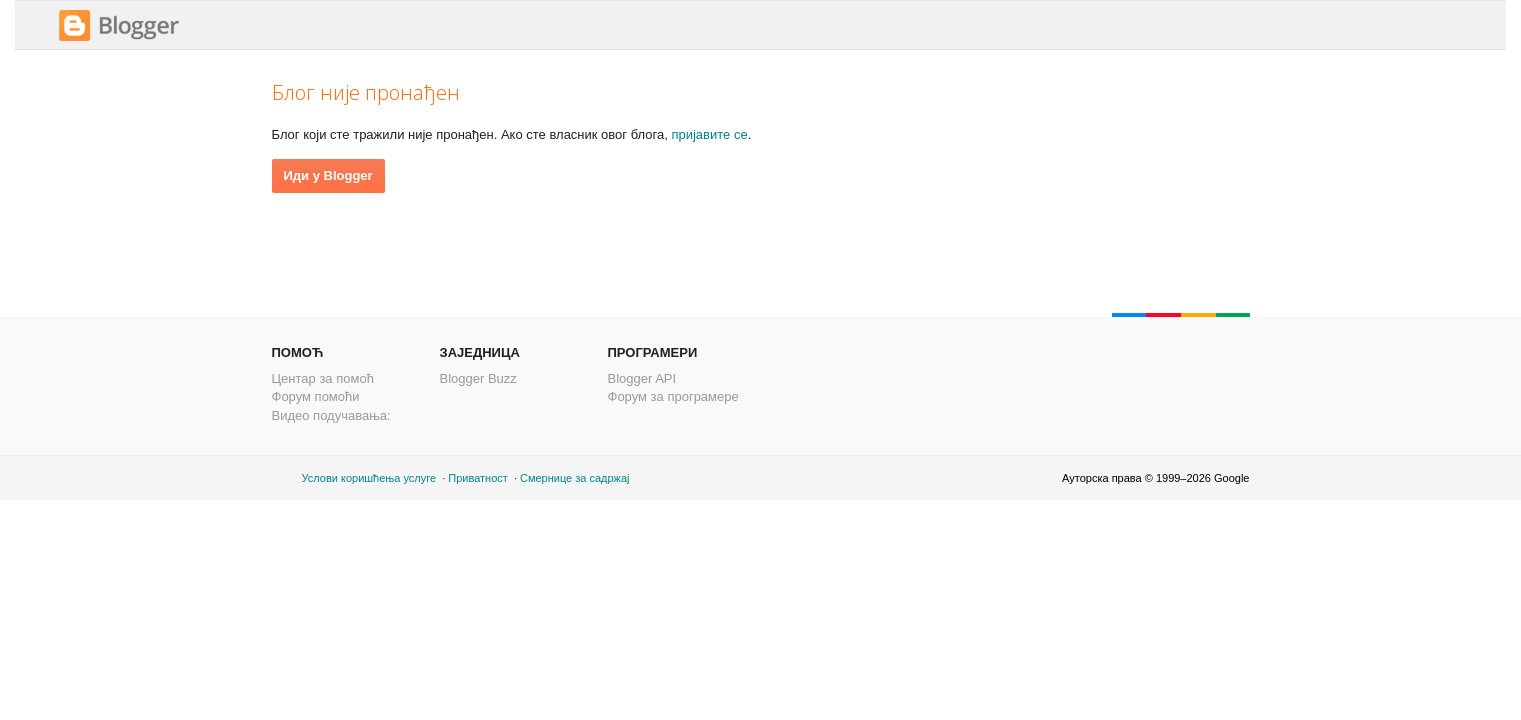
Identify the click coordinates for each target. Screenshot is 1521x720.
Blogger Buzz (478, 378)
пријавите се (709, 134)
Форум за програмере (673, 396)
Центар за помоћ (323, 378)
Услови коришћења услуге (369, 478)
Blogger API (642, 378)
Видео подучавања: (331, 415)
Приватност (478, 478)
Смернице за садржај (575, 478)
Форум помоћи (316, 396)
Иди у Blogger (328, 175)
